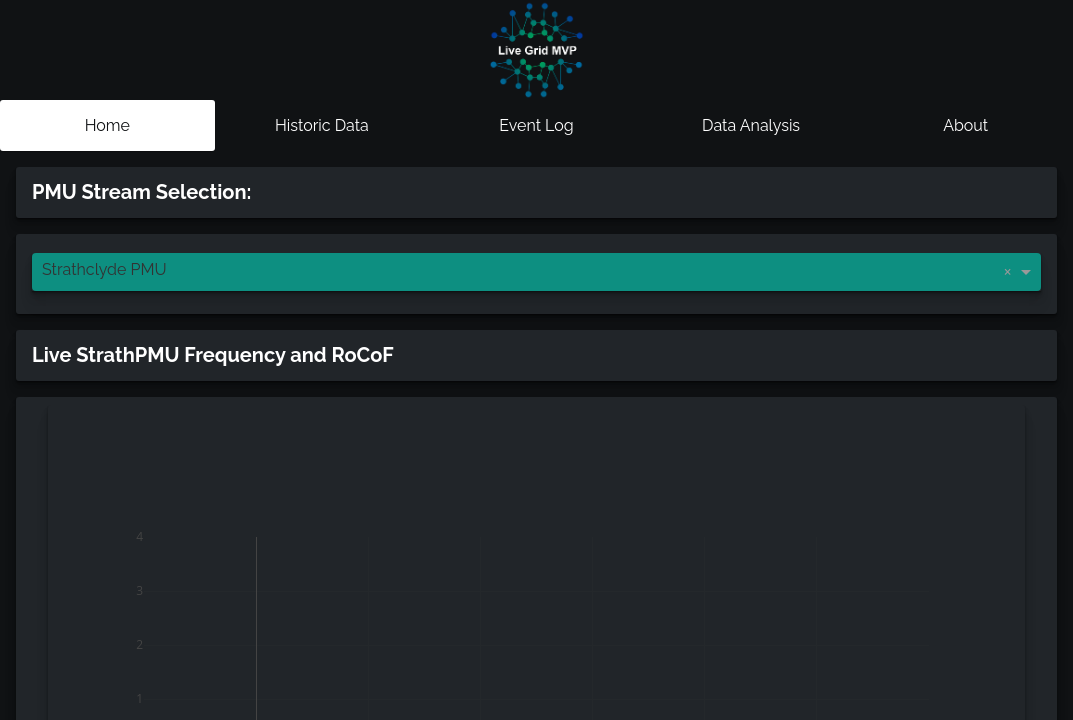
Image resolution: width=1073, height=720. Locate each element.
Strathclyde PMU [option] (104, 269)
